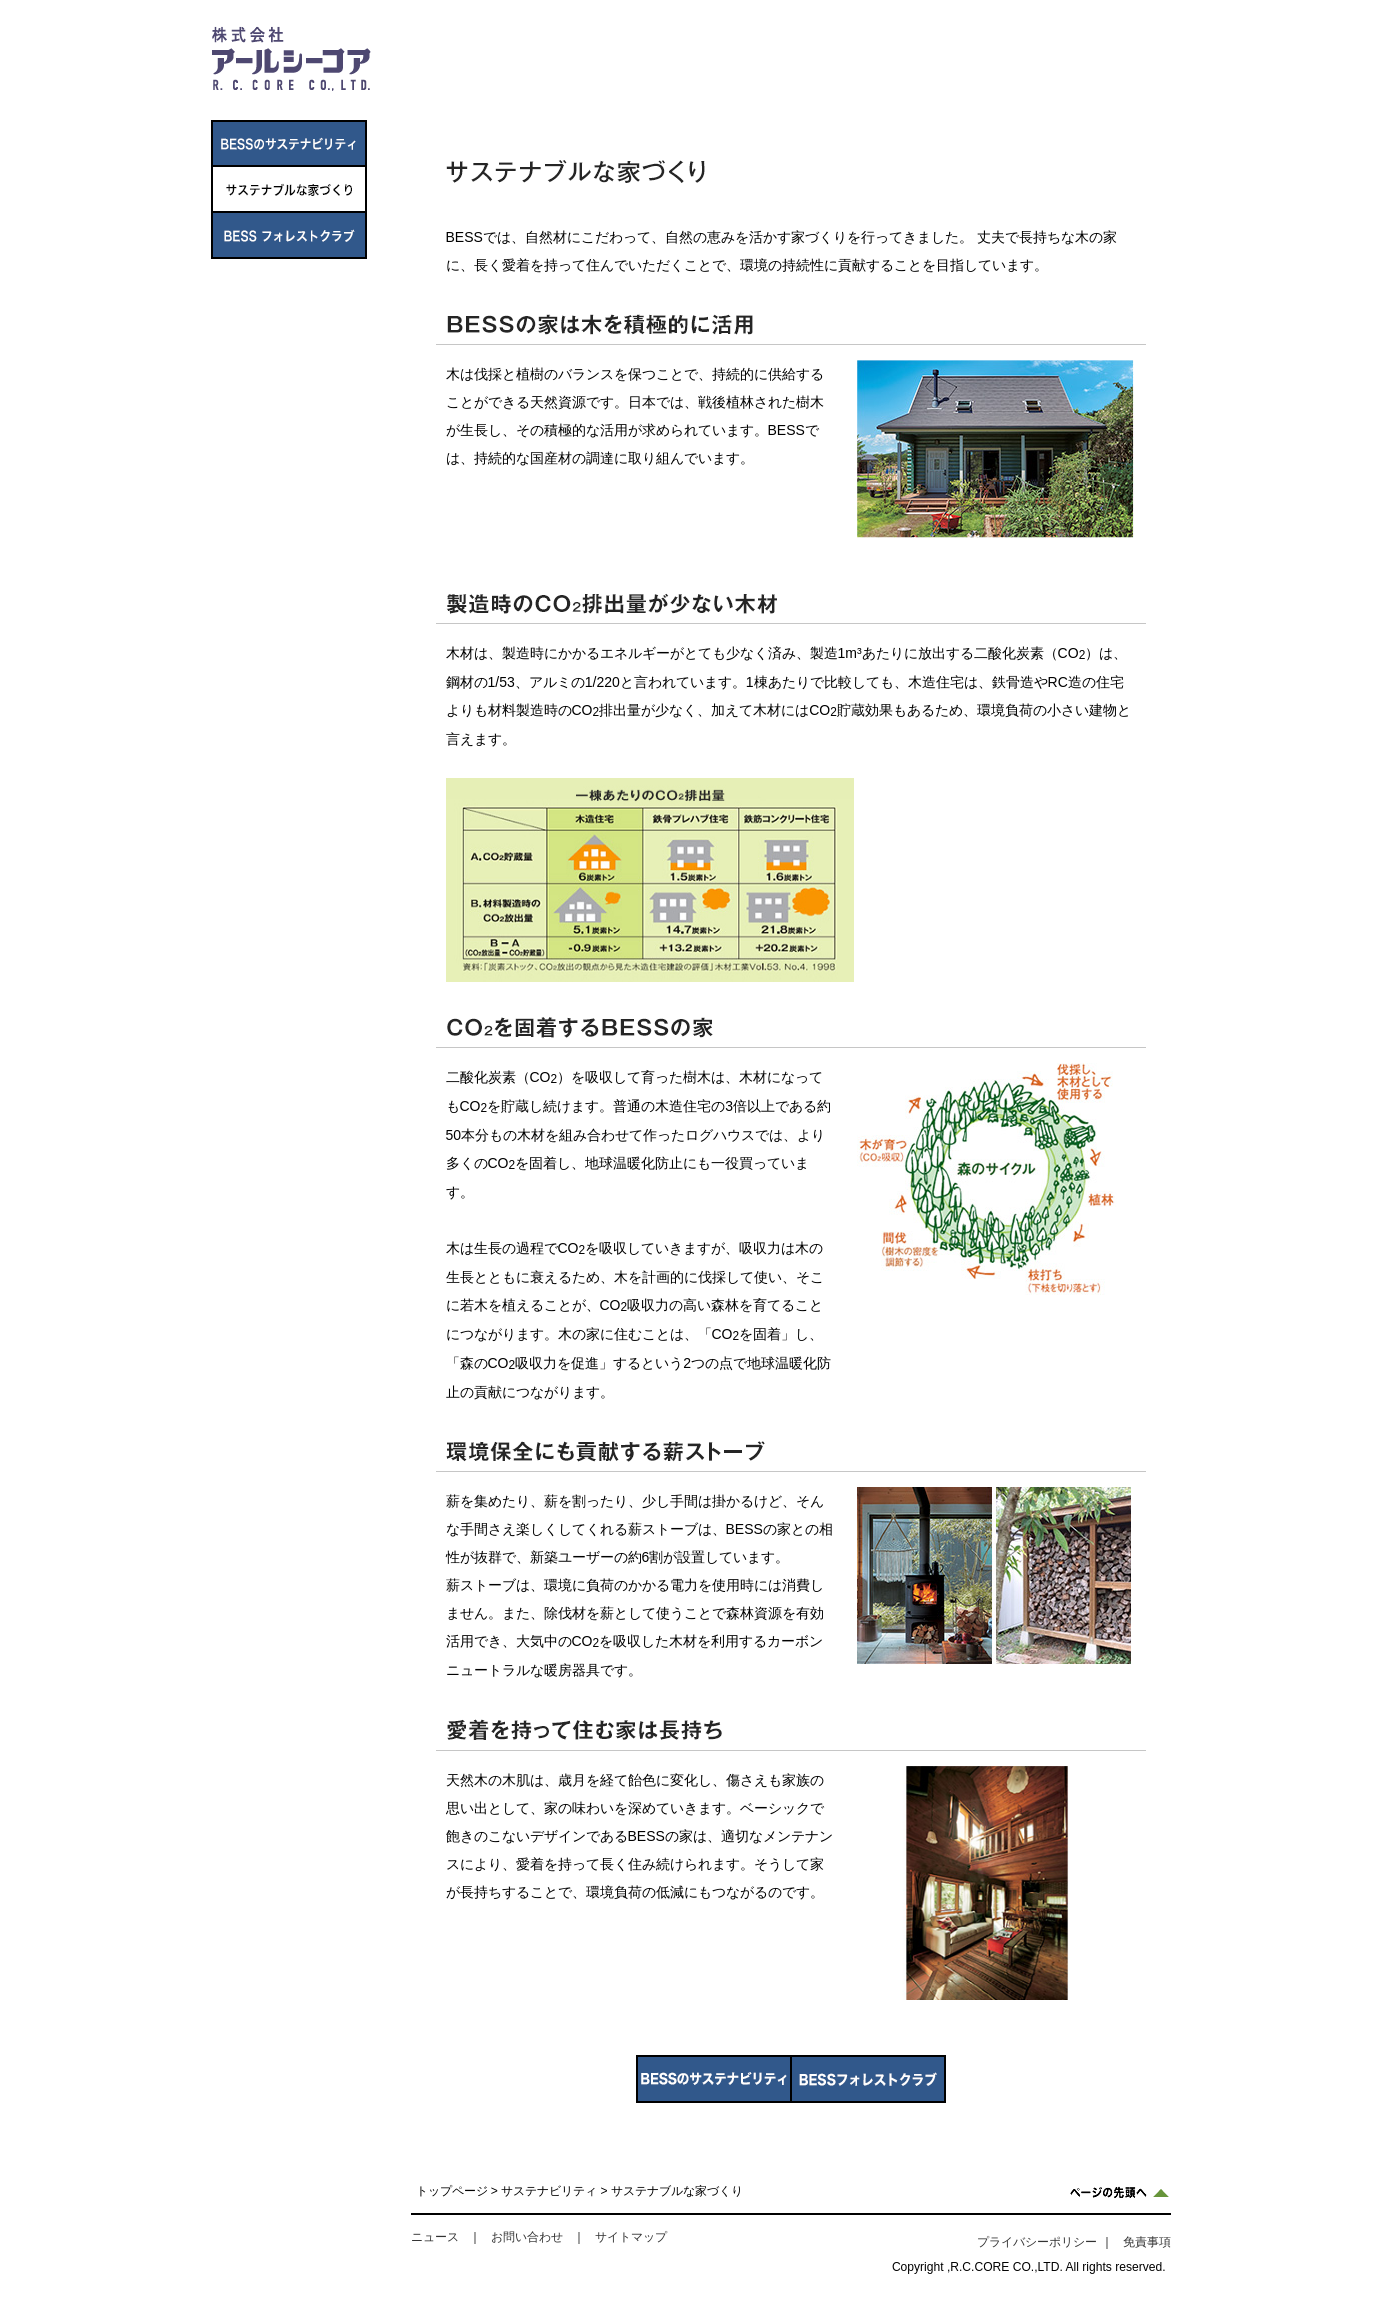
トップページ (452, 2191)
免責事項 (1147, 2242)
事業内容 (603, 96)
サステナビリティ (981, 96)
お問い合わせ (527, 2237)
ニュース (855, 96)
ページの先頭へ (1119, 2192)
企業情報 (475, 96)
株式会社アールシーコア (291, 58)
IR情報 (729, 96)
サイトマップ (631, 2237)
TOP (1152, 43)
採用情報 (1107, 96)
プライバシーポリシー (1037, 2242)
